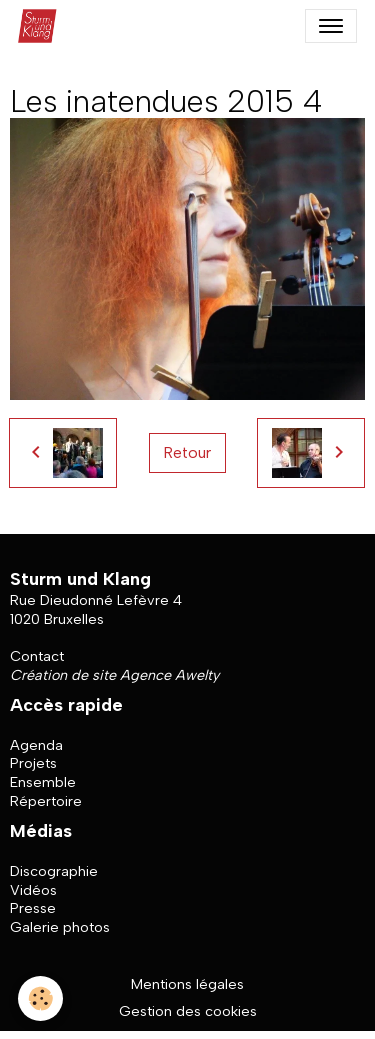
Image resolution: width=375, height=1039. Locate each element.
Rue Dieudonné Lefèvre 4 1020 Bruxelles (96, 609)
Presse (33, 908)
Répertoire (46, 801)
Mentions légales (187, 984)
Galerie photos (60, 927)
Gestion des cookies (188, 1011)
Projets (33, 763)
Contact (37, 656)
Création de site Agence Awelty (114, 675)
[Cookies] (40, 998)
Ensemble (43, 782)
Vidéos (33, 890)
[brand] (42, 26)
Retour (187, 452)
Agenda (36, 745)
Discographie (54, 871)
